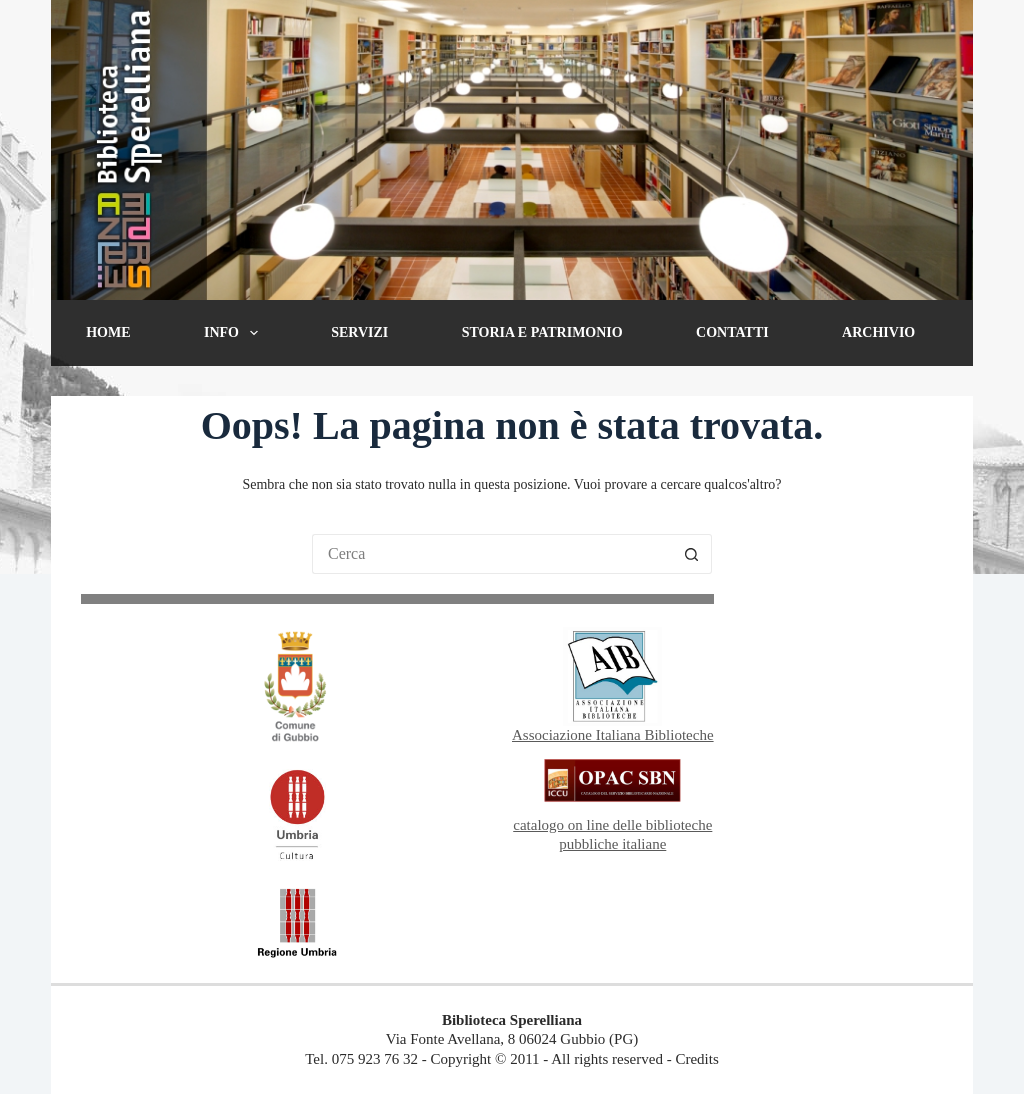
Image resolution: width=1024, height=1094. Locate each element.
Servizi (359, 332)
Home (108, 332)
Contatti (732, 332)
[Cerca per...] (492, 554)
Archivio (878, 332)
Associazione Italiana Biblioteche (613, 735)
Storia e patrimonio (542, 332)
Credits (696, 1059)
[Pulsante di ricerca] (692, 554)
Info (235, 333)
